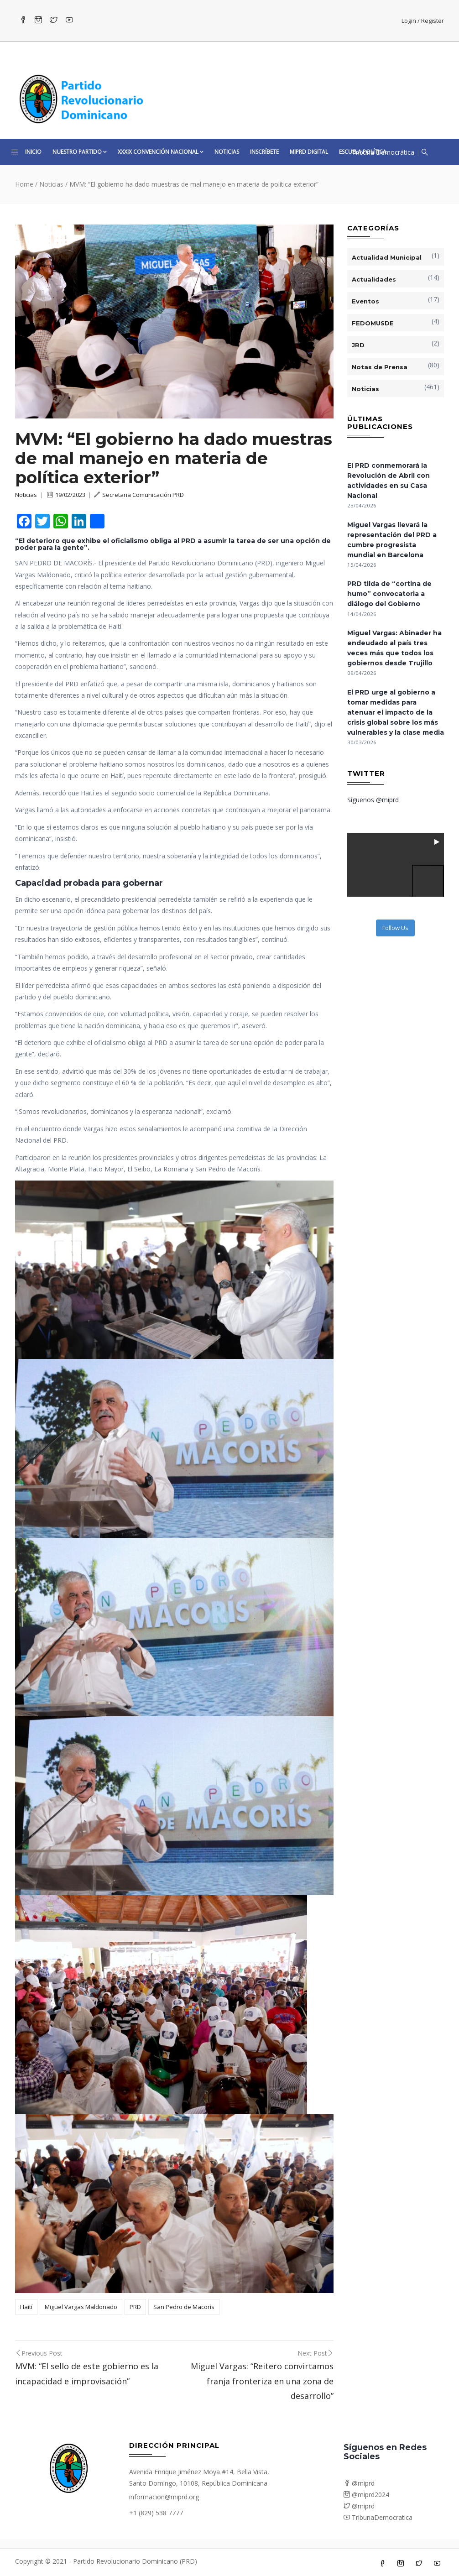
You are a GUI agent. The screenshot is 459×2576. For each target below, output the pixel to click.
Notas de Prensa (379, 367)
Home (24, 184)
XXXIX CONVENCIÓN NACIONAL (160, 152)
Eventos (365, 301)
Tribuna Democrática (383, 152)
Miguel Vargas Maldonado (81, 2307)
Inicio (33, 152)
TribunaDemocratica (378, 2517)
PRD (135, 2307)
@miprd (359, 2483)
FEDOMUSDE (373, 323)
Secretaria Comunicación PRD (139, 495)
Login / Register (423, 20)
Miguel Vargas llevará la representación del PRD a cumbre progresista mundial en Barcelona (392, 540)
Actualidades (374, 279)
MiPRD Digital (309, 152)
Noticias (226, 152)
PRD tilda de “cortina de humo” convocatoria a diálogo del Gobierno (389, 594)
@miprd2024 (366, 2494)
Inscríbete (264, 152)
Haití (26, 2307)
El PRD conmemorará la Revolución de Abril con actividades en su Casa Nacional (388, 480)
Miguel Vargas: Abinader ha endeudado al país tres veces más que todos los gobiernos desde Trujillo (394, 648)
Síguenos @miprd (373, 799)
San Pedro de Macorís (183, 2307)
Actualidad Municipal (387, 257)
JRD (358, 345)
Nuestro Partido (79, 152)
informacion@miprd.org (164, 2496)
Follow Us (395, 928)
